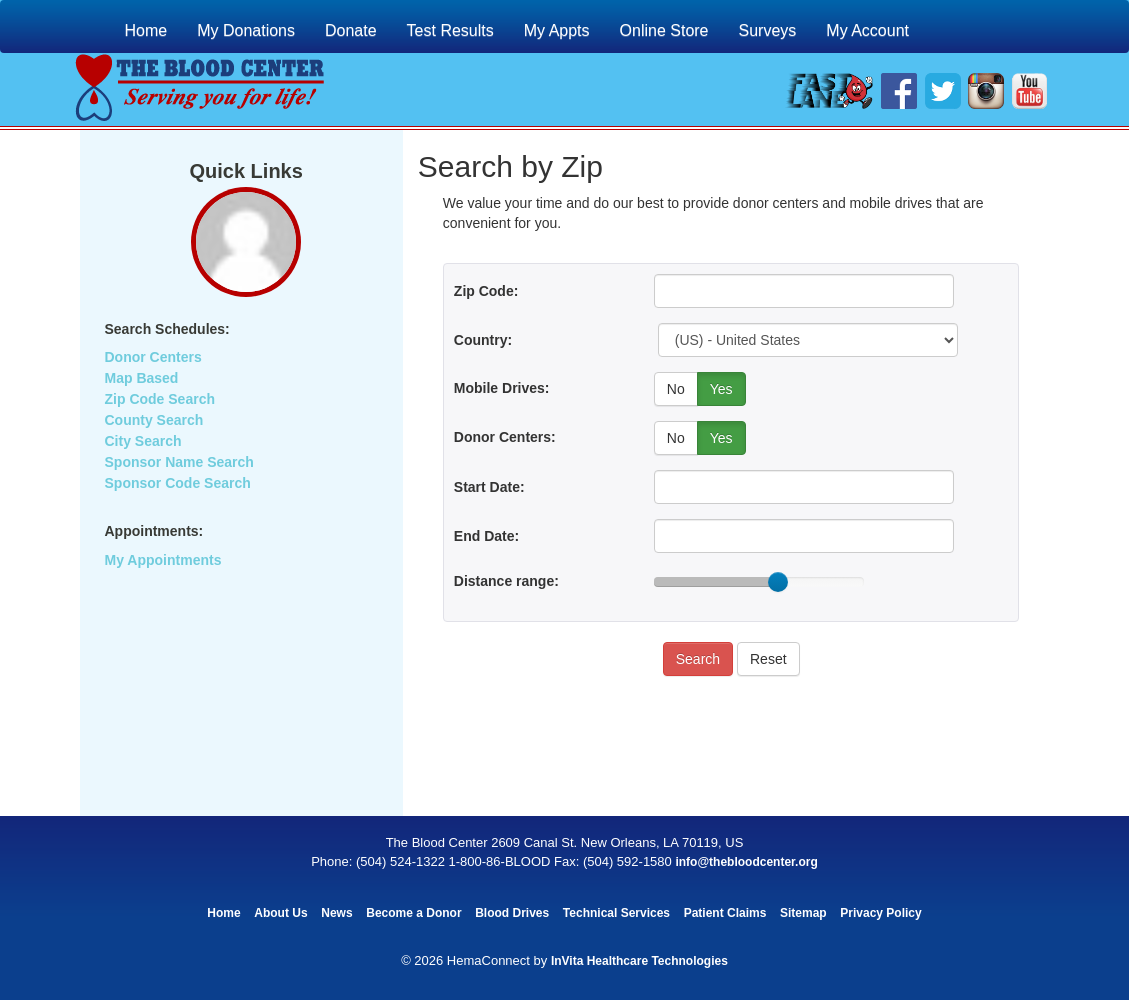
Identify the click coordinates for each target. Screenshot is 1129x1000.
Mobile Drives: (502, 388)
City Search (143, 441)
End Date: (486, 536)
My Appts (557, 30)
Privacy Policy (880, 913)
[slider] (778, 582)
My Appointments (163, 560)
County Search (154, 420)
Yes (721, 389)
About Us (280, 913)
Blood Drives (512, 913)
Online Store (664, 30)
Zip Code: (486, 291)
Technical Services (616, 913)
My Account (867, 30)
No (676, 389)
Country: (483, 340)
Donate (351, 30)
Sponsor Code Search (178, 483)
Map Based (142, 378)
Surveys (768, 30)
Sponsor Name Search (179, 462)
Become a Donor (413, 913)
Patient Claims (725, 913)
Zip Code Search (160, 399)
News (336, 913)
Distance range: (506, 581)
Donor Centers (153, 357)
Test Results (450, 30)
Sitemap (803, 913)
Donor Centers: (505, 437)
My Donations (246, 30)
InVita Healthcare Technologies (639, 961)
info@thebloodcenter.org (746, 862)
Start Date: (489, 487)
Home (146, 30)
